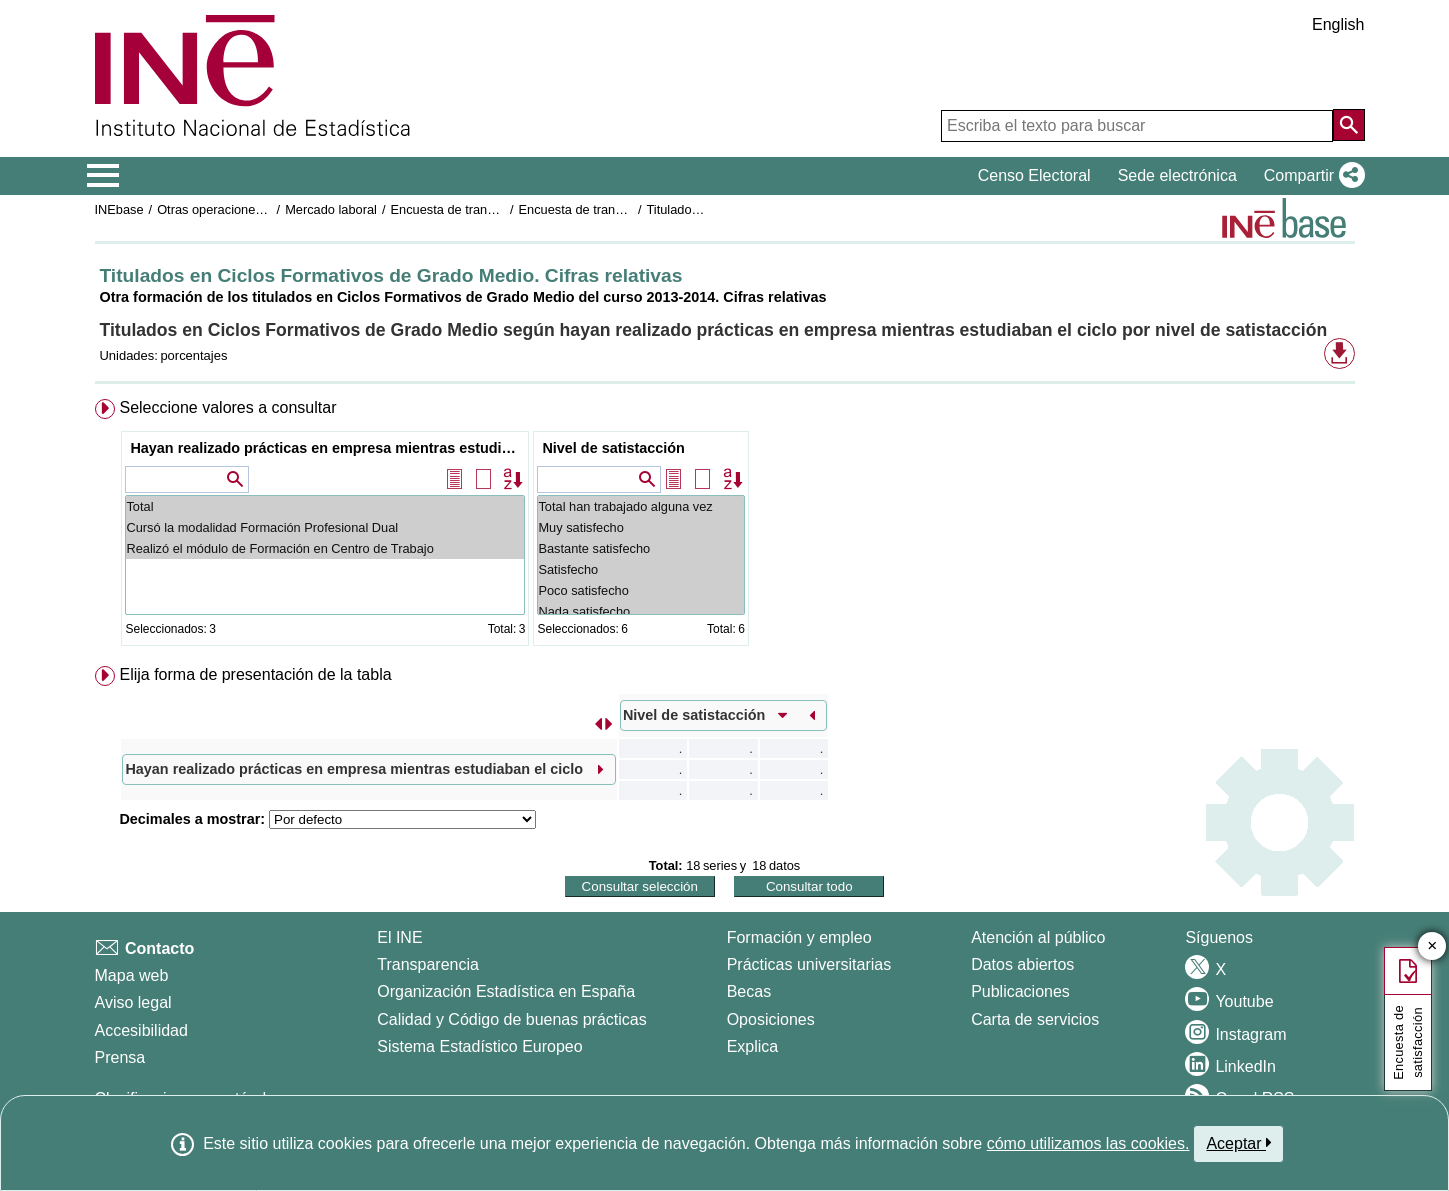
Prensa (120, 1057)
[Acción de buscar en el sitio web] (1349, 125)
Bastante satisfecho (640, 548)
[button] (1310, 176)
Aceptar (1238, 1143)
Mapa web (132, 975)
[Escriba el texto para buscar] (1137, 126)
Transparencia (428, 964)
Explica (753, 1046)
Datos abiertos (1022, 964)
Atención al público (1038, 937)
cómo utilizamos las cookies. (1088, 1143)
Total (325, 506)
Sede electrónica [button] (1177, 175)
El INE (399, 937)
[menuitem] (725, 526)
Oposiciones (771, 1019)
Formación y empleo (799, 937)
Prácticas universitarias (809, 964)
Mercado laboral (331, 209)
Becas (749, 991)
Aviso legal (133, 1002)
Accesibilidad (141, 1030)
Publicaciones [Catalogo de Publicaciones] (1020, 991)
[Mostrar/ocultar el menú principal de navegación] (103, 176)
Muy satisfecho (640, 527)
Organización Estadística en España (506, 991)
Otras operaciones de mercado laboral (266, 209)
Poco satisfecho (640, 590)
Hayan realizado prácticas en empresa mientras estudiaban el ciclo (327, 448)
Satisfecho (640, 569)
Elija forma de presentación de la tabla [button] (255, 674)
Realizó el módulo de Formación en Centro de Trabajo (325, 548)
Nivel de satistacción (613, 448)
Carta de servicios (1035, 1019)
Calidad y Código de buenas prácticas (512, 1019)
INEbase (119, 209)
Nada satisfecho (640, 611)
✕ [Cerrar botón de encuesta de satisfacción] (1432, 946)
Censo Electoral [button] (1034, 175)
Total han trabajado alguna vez (640, 506)
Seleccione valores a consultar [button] (227, 407)
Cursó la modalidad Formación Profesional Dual (325, 527)
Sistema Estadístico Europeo (479, 1046)
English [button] (1338, 24)
